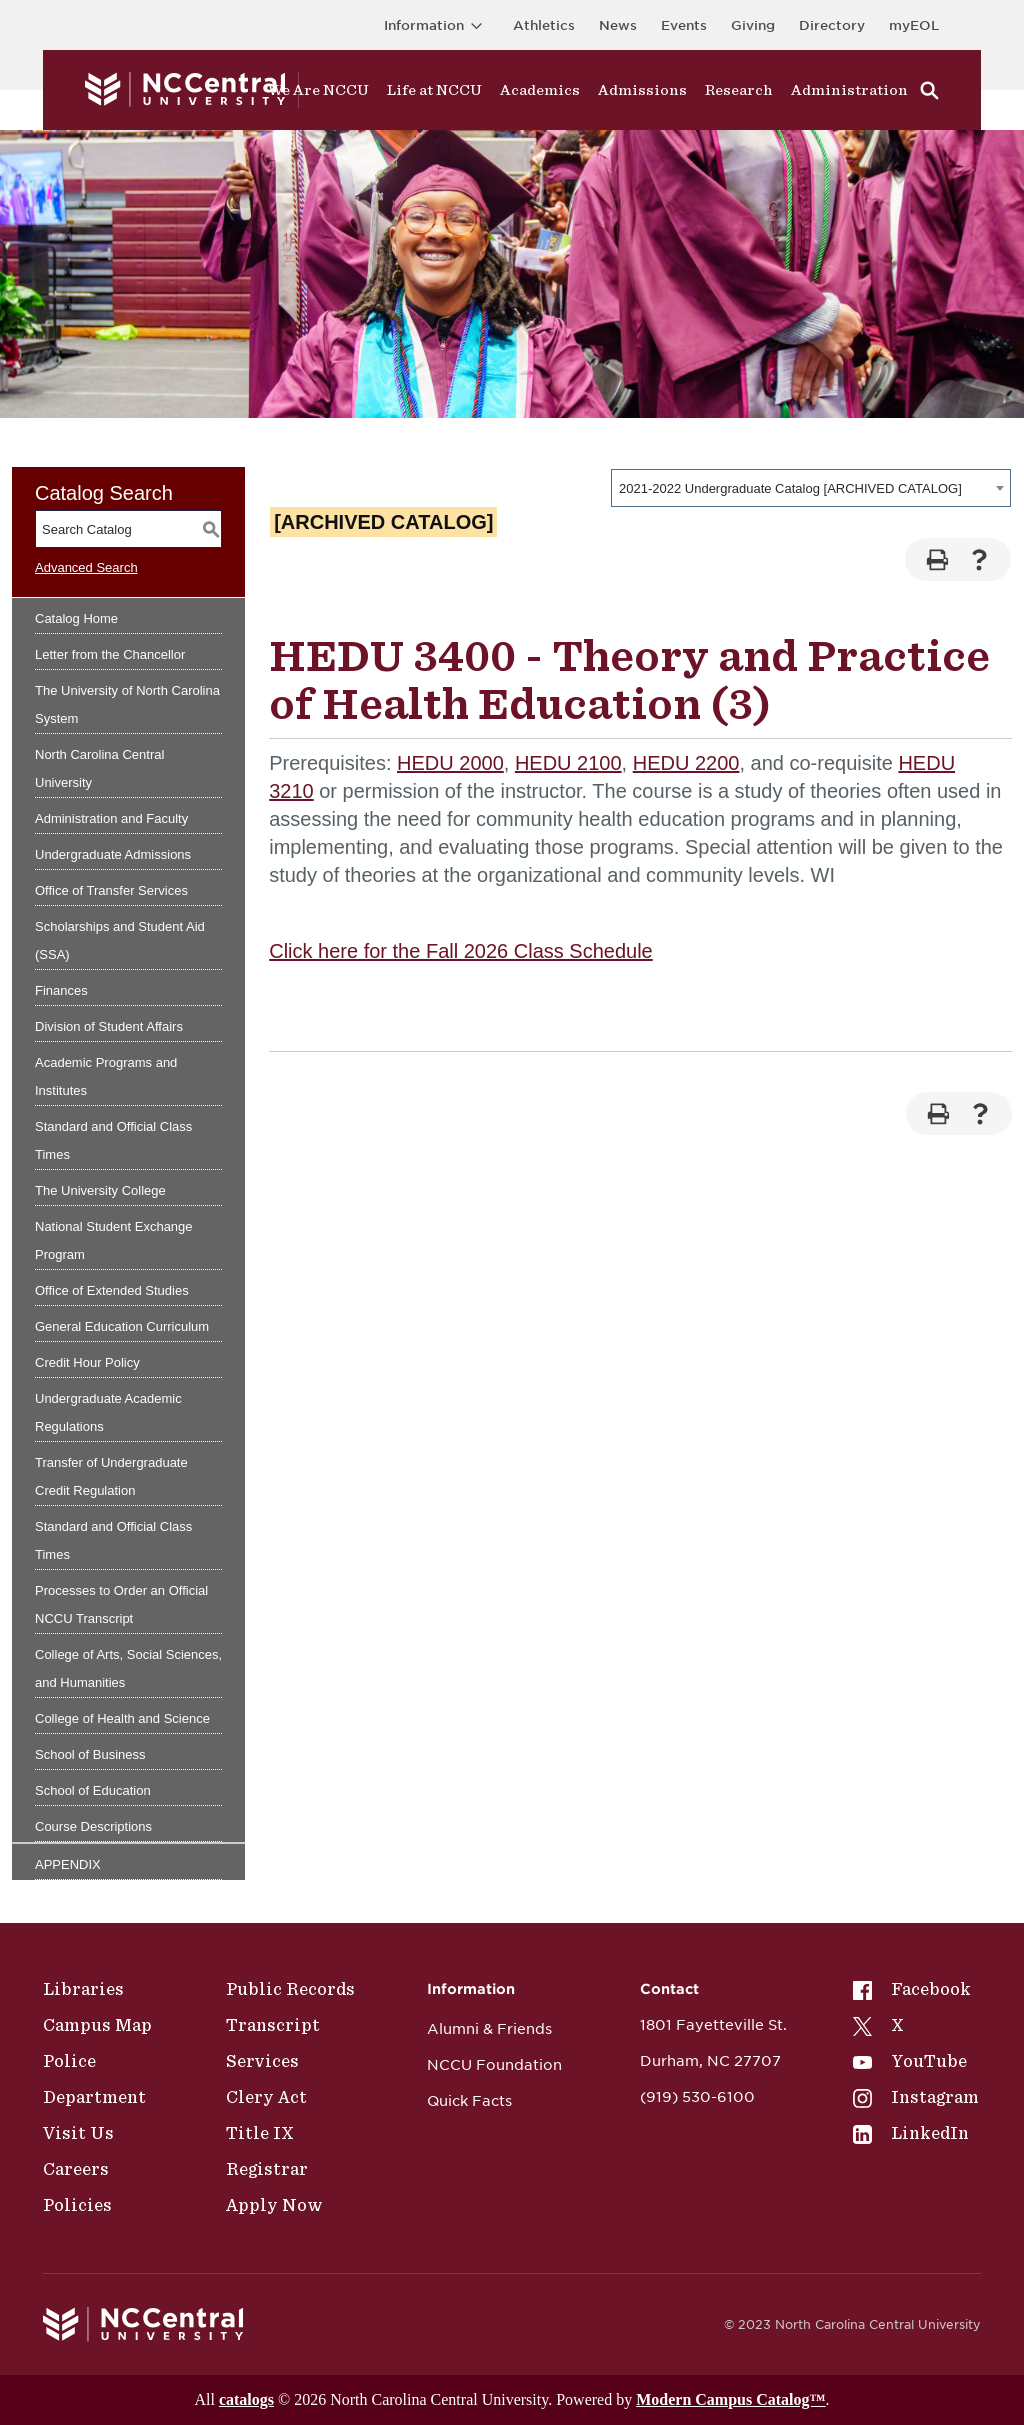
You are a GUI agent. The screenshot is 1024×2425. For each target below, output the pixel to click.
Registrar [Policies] (267, 2169)
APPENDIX (68, 1864)
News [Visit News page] (618, 25)
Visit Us (78, 2133)
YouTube (910, 2061)
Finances (61, 990)
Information (436, 25)
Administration (849, 90)
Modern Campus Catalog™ (730, 2399)
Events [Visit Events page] (684, 25)
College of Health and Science (122, 1718)
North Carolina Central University (99, 768)
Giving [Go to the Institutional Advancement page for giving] (753, 25)
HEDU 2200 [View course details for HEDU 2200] (686, 763)
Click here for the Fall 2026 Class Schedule (461, 951)
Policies (77, 2205)
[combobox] (811, 488)
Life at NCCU (434, 90)
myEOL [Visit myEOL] (914, 25)
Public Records (290, 1989)
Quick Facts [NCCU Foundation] (469, 2101)
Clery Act (266, 2097)
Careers (76, 2169)
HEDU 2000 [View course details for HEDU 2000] (450, 763)
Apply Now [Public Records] (274, 2205)
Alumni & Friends (489, 2029)
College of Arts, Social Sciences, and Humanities (128, 1668)
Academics (540, 90)
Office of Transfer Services (111, 890)
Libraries (83, 1989)
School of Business (90, 1754)
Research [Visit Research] (739, 90)
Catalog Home (76, 618)
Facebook (912, 1989)
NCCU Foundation (494, 2065)
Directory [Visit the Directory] (832, 25)
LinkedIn (911, 2133)
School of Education (93, 1790)
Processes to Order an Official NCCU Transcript (121, 1604)
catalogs (246, 2399)
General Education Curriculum (122, 1326)
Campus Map (97, 2025)
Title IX (260, 2133)
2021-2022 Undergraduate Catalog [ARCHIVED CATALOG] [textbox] (790, 488)
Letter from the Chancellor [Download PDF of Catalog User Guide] (110, 654)
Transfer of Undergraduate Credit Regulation (111, 1476)
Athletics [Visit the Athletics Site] (544, 25)
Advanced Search (86, 567)
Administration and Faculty (111, 818)
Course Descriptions (93, 1826)
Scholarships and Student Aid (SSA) (120, 940)
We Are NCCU (318, 90)
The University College (100, 1190)
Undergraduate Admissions (113, 854)
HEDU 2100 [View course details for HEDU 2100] (568, 763)
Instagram (916, 2097)
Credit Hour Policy (87, 1362)
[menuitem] (916, 1989)
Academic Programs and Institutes (106, 1076)
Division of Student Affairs (109, 1026)
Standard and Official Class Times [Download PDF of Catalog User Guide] (113, 1540)
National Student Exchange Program (114, 1240)
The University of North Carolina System (127, 704)
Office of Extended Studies (112, 1290)
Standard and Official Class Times (113, 1140)
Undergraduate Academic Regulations (108, 1412)
